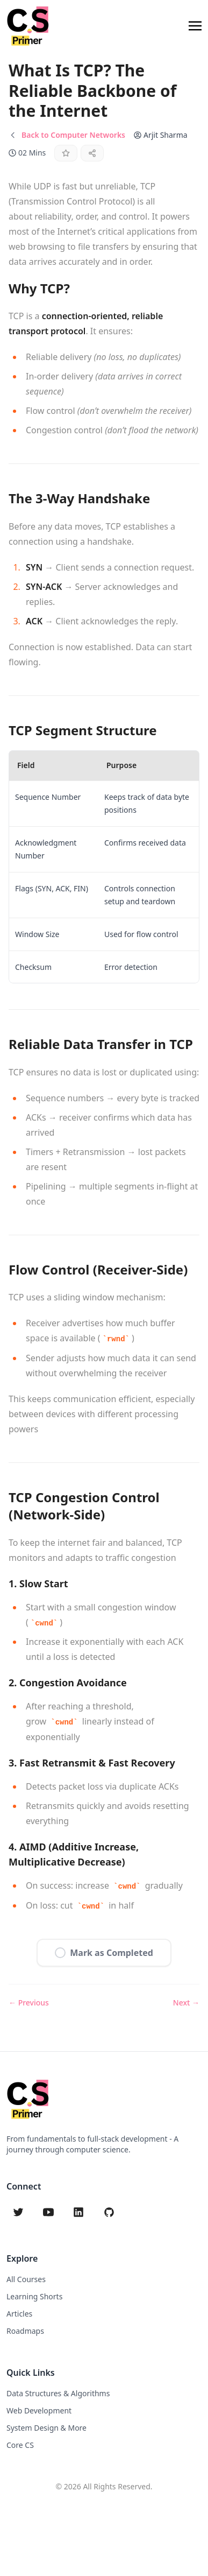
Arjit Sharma (166, 135)
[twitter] (18, 2212)
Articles (19, 2313)
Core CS (20, 2445)
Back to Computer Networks (73, 135)
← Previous (29, 2002)
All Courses (26, 2279)
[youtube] (48, 2212)
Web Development (38, 2410)
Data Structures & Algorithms (58, 2393)
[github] (109, 2212)
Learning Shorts (34, 2296)
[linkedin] (78, 2212)
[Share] (92, 153)
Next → (186, 2002)
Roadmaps (25, 2331)
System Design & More (46, 2428)
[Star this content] (65, 153)
